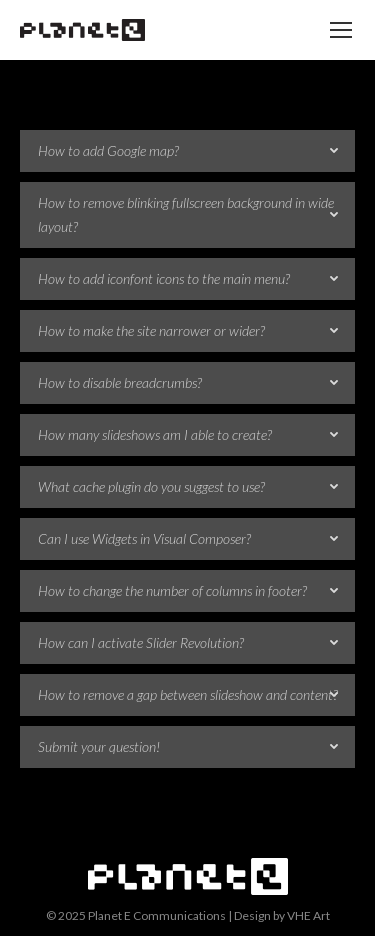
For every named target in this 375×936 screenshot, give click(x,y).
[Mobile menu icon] (341, 30)
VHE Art (308, 915)
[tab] (187, 151)
